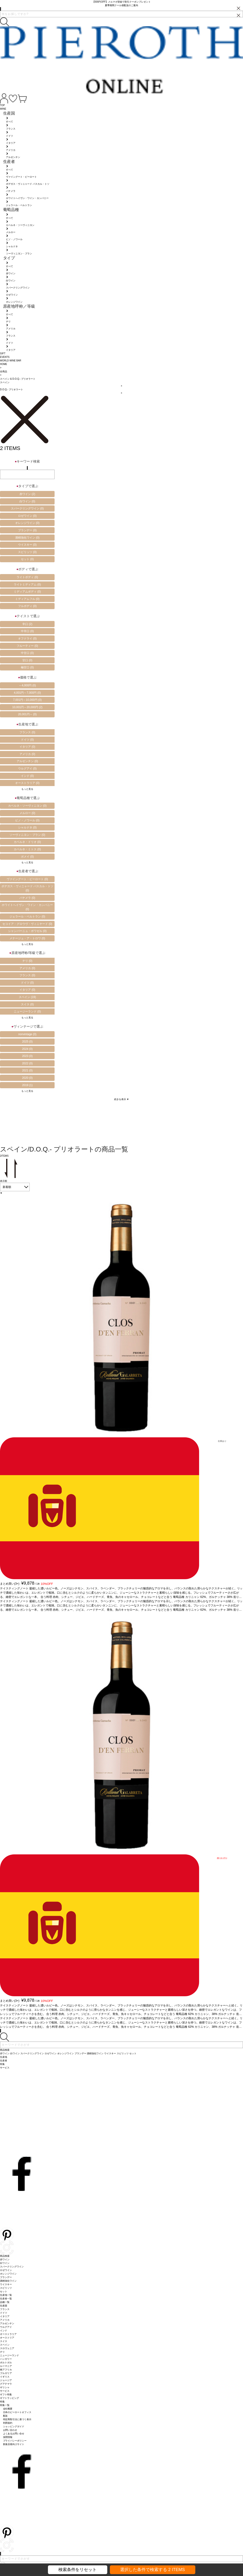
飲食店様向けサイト (13, 2444)
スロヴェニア (7, 2348)
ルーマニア (6, 2366)
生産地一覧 (6, 2295)
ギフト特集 (6, 2394)
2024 (27, 1049)
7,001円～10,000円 (27, 699)
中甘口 (27, 653)
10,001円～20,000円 (27, 707)
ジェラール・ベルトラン (27, 916)
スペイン (27, 997)
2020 (27, 1077)
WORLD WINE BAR (10, 360)
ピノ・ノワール (27, 820)
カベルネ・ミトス (27, 849)
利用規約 (8, 2423)
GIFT (2, 353)
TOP (2, 105)
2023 (27, 1056)
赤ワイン (27, 494)
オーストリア (7, 2337)
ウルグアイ (27, 768)
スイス (27, 1004)
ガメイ (27, 856)
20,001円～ (27, 714)
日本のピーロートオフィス (17, 2412)
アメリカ (27, 754)
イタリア (27, 746)
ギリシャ (4, 2387)
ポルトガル (6, 2362)
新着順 (7, 1187)
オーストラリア (27, 783)
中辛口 (27, 631)
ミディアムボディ (27, 591)
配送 (5, 2415)
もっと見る (27, 789)
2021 (27, 1070)
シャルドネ (27, 827)
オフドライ (27, 638)
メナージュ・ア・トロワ (27, 938)
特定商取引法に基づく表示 (17, 2419)
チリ (27, 960)
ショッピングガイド (13, 2426)
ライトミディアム (27, 584)
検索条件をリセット (77, 2569)
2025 (27, 1041)
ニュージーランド (27, 1011)
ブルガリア (6, 2373)
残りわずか (222, 1858)
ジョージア (6, 2380)
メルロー (27, 813)
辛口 (27, 624)
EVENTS (4, 357)
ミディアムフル (27, 599)
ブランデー (27, 530)
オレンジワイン (27, 523)
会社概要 (8, 2408)
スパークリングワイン (27, 508)
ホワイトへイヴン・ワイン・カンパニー (27, 907)
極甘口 (27, 667)
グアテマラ (6, 2384)
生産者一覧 (6, 2298)
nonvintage (27, 1034)
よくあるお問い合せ (13, 2433)
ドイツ (27, 739)
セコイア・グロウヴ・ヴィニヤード (27, 924)
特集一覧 (4, 2405)
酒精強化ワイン (27, 537)
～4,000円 (27, 685)
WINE (3, 109)
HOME (3, 364)
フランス (27, 732)
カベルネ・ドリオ (27, 842)
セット (27, 559)
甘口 (27, 660)
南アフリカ (6, 2369)
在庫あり (222, 1441)
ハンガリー (6, 2359)
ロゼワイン (27, 515)
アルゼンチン (27, 761)
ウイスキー (27, 544)
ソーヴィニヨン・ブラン (27, 834)
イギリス (4, 2376)
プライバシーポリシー (15, 2440)
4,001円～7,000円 (27, 692)
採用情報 (8, 2437)
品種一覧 (4, 2302)
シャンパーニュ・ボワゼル (27, 931)
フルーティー (27, 645)
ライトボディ (27, 577)
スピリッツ (27, 552)
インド (27, 776)
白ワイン (27, 501)
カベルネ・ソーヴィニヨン (27, 805)
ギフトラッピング (9, 2398)
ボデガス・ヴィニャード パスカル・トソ (27, 888)
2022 (27, 1063)
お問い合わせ (10, 2430)
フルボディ (27, 606)
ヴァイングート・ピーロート (27, 879)
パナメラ (27, 897)
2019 (27, 1085)
